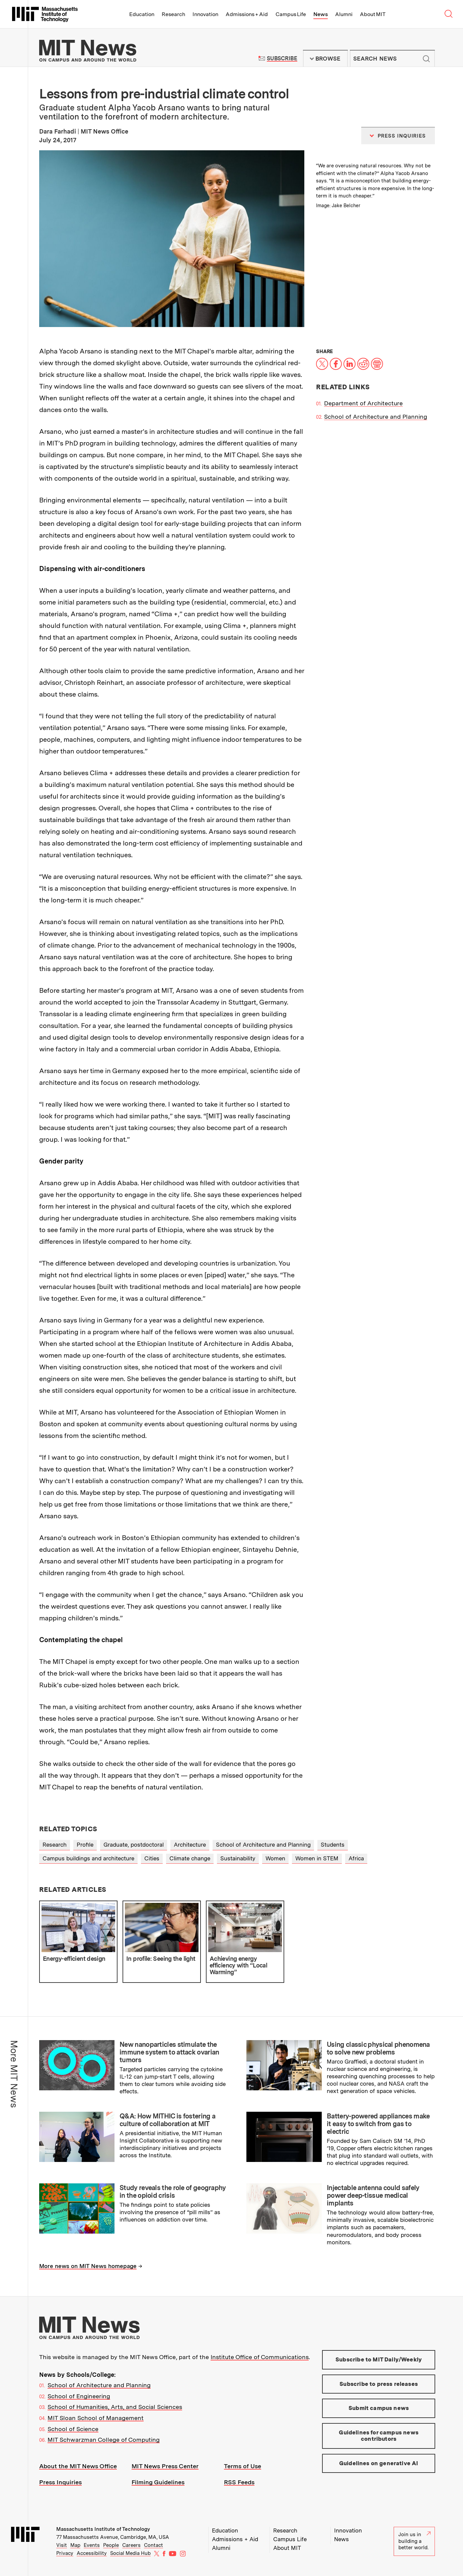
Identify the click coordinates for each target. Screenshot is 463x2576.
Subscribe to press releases (378, 2384)
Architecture (190, 1844)
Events (92, 2545)
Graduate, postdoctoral (133, 1844)
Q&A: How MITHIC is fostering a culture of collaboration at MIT (167, 2120)
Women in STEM (316, 1858)
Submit (426, 59)
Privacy (64, 2553)
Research (173, 14)
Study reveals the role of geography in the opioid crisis (173, 2191)
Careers (131, 2545)
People (111, 2545)
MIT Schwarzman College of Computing (104, 2439)
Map (75, 2545)
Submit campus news (379, 2408)
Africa (356, 1858)
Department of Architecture (363, 403)
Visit (61, 2545)
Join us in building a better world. (414, 2541)
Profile (85, 1844)
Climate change (189, 1858)
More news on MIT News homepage (88, 2266)
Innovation (205, 14)
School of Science (73, 2428)
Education (141, 14)
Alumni (344, 14)
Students (332, 1844)
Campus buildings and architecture (88, 1858)
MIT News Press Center (165, 2466)
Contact (153, 2545)
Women (275, 1858)
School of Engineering (79, 2396)
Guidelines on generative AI (378, 2463)
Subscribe (282, 58)
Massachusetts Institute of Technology (103, 2529)
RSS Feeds (239, 2482)
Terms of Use (242, 2466)
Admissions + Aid (247, 14)
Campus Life (291, 14)
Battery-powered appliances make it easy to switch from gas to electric (378, 2124)
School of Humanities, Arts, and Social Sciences (115, 2406)
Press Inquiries (60, 2482)
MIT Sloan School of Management (96, 2417)
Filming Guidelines (158, 2482)
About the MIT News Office (78, 2466)
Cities (151, 1858)
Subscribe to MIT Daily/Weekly (378, 2359)
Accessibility (92, 2553)
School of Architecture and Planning (375, 416)
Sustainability (237, 1858)
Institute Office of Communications (260, 2356)
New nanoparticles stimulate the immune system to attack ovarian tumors (169, 2052)
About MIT (373, 14)
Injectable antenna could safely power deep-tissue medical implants (373, 2195)
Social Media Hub (130, 2553)
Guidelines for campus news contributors (378, 2435)
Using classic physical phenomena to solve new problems (378, 2048)
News (320, 14)
